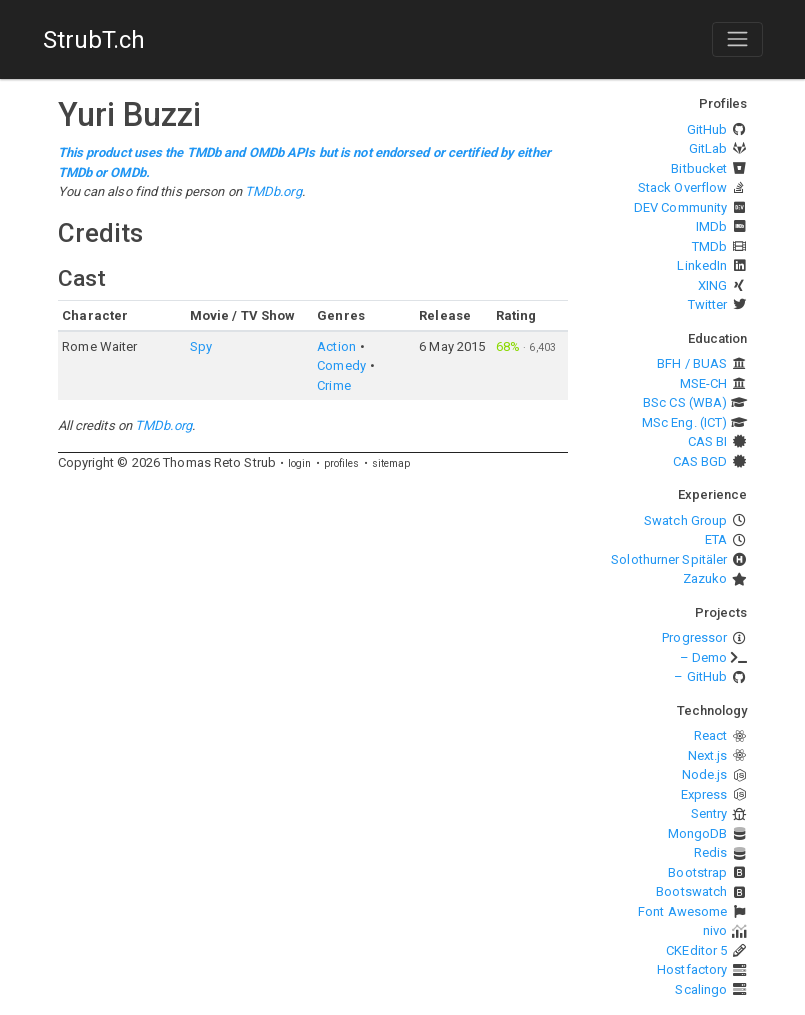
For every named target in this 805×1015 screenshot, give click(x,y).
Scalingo (701, 989)
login (300, 463)
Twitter (708, 304)
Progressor (694, 637)
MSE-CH (704, 383)
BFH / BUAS (692, 363)
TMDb (709, 246)
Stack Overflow (682, 187)
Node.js (705, 774)
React (711, 735)
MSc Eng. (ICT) (684, 422)
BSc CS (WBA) (685, 402)
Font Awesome (682, 911)
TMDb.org (273, 191)
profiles (342, 463)
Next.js (708, 755)
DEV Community (680, 207)
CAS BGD (700, 461)
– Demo (704, 657)
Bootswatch (691, 891)
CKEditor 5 (696, 950)
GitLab (708, 148)
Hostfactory (692, 969)
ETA (716, 539)
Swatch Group (685, 520)
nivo (715, 930)
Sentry (709, 813)
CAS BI (708, 441)
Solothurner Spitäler (669, 559)
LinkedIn (702, 265)
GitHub (707, 129)
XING (712, 285)
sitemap (391, 463)
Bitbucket (699, 168)
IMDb (711, 226)
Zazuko (705, 578)
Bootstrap (697, 872)
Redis (711, 852)
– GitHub (700, 676)
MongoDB (698, 833)
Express (704, 794)
